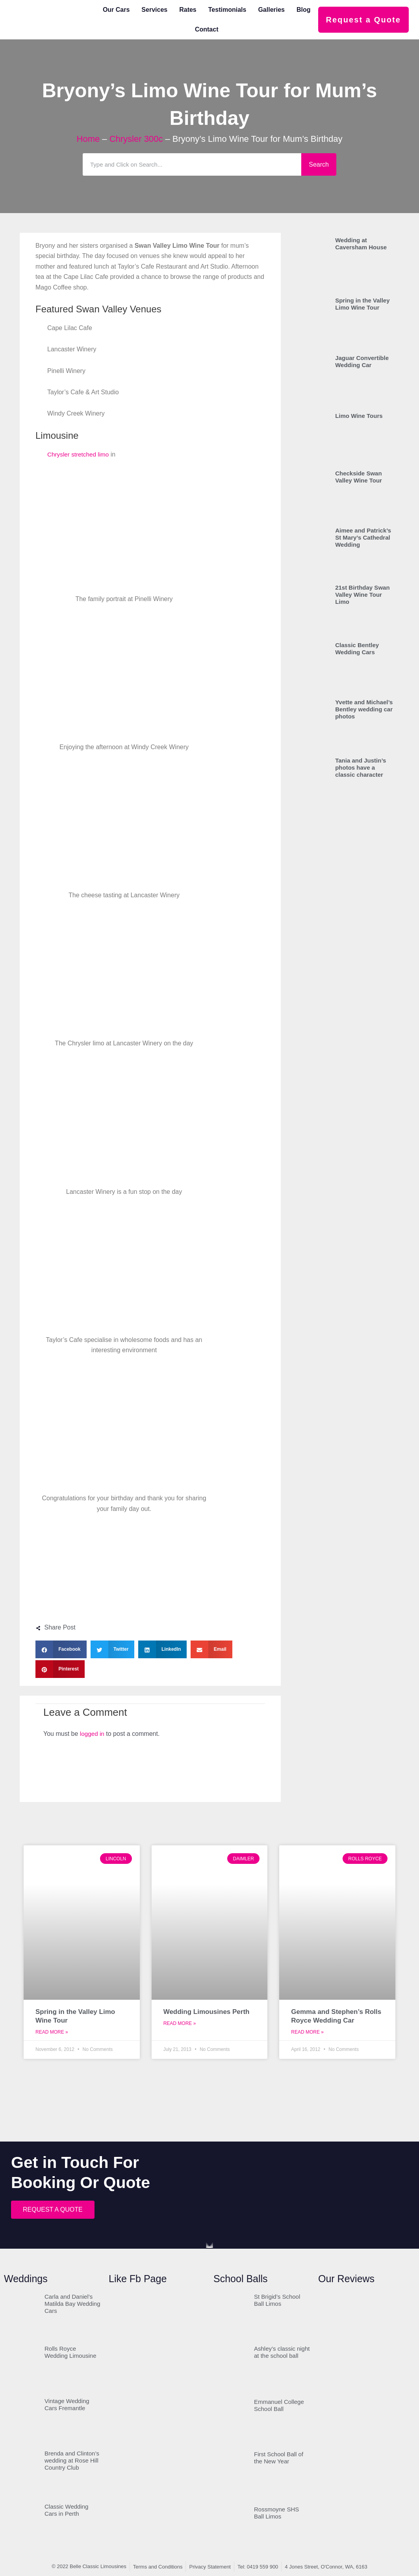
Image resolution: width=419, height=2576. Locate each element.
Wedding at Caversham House (361, 244)
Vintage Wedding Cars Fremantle (66, 2405)
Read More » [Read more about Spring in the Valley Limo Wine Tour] (51, 2032)
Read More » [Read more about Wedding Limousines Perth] (179, 2024)
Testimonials (227, 9)
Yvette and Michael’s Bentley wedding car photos (364, 709)
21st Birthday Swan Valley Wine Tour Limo (362, 594)
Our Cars (116, 9)
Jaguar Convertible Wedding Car (362, 361)
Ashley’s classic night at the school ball (282, 2352)
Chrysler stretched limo (79, 454)
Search (319, 164)
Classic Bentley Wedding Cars (357, 648)
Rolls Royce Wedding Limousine (70, 2352)
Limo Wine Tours (358, 415)
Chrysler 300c (136, 139)
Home (88, 139)
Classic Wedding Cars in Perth (66, 2510)
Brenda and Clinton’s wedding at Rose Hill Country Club (71, 2460)
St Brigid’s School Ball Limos (277, 2300)
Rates (188, 9)
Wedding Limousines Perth (206, 2012)
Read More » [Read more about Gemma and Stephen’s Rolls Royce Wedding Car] (307, 2032)
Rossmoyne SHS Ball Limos (276, 2513)
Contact (207, 29)
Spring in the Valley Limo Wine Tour (362, 304)
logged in (93, 1733)
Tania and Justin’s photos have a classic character (360, 767)
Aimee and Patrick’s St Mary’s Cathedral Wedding (363, 537)
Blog (304, 9)
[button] (61, 1649)
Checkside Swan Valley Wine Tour (358, 477)
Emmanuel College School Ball (279, 2406)
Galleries (271, 9)
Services (154, 9)
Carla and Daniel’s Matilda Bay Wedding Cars (72, 2304)
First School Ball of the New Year (278, 2458)
